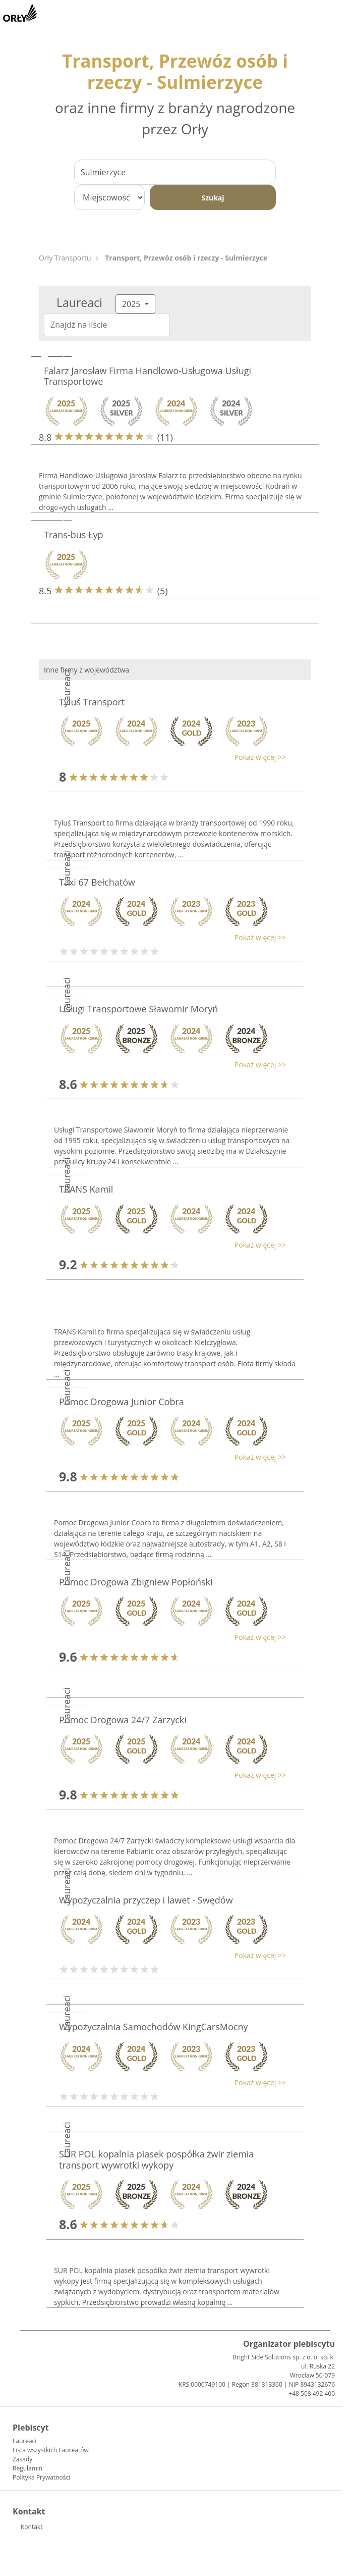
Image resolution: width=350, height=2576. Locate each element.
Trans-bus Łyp (73, 535)
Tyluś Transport (92, 702)
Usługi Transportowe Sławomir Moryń (138, 1009)
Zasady (22, 2459)
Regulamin (27, 2468)
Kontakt (31, 2526)
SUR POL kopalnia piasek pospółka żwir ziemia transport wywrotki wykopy (156, 2159)
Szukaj (212, 197)
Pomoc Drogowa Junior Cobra (121, 1402)
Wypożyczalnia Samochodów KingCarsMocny (153, 2027)
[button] (170, 757)
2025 (132, 304)
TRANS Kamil (86, 1189)
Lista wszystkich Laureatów (51, 2450)
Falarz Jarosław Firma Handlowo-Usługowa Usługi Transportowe (147, 376)
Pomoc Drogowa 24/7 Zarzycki (123, 1720)
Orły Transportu (65, 258)
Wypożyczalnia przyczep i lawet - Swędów (146, 1900)
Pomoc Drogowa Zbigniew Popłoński (136, 1582)
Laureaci (24, 2441)
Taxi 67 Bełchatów (97, 882)
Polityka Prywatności (41, 2477)
